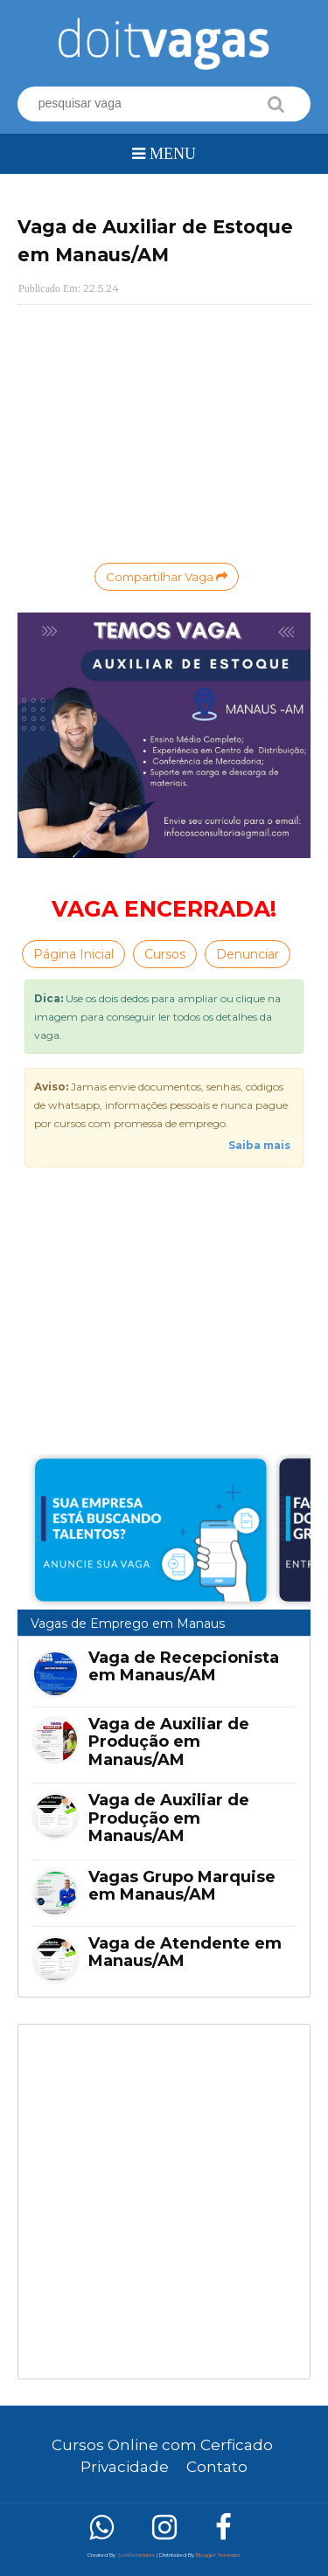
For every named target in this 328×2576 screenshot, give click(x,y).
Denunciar (247, 954)
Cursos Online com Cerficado (162, 2445)
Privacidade (124, 2467)
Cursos (164, 954)
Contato (217, 2467)
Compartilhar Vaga (166, 577)
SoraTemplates (136, 2555)
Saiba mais (259, 1145)
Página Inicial (73, 954)
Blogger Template (218, 2555)
